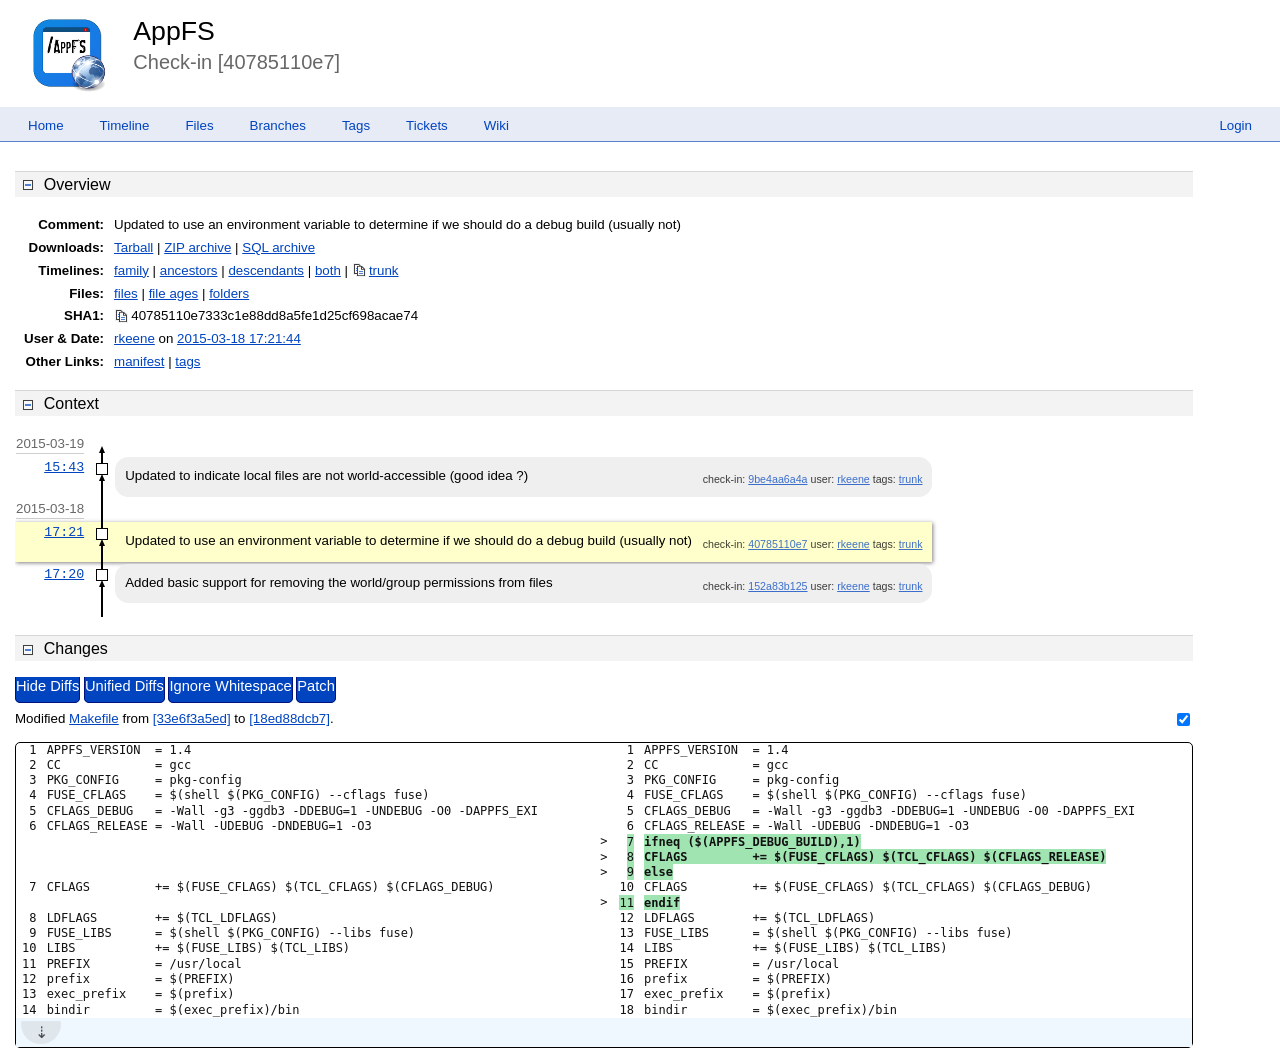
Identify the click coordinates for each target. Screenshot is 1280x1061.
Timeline (125, 125)
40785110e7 (777, 544)
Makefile (94, 718)
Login (1235, 125)
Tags (356, 125)
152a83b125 (777, 586)
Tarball (133, 247)
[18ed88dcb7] (289, 718)
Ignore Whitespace (230, 686)
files (126, 293)
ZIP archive (197, 247)
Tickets (427, 125)
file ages (174, 293)
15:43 (64, 467)
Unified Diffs (124, 686)
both (328, 270)
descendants (266, 270)
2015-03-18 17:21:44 (239, 338)
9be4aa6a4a (777, 479)
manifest (139, 361)
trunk (384, 270)
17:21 (64, 532)
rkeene (134, 338)
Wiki (496, 125)
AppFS (174, 31)
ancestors (189, 270)
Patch (315, 686)
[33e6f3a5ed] (192, 718)
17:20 (64, 574)
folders (229, 293)
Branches (278, 125)
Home (46, 125)
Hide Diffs (47, 686)
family (131, 270)
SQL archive (278, 247)
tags (187, 361)
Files (199, 125)
